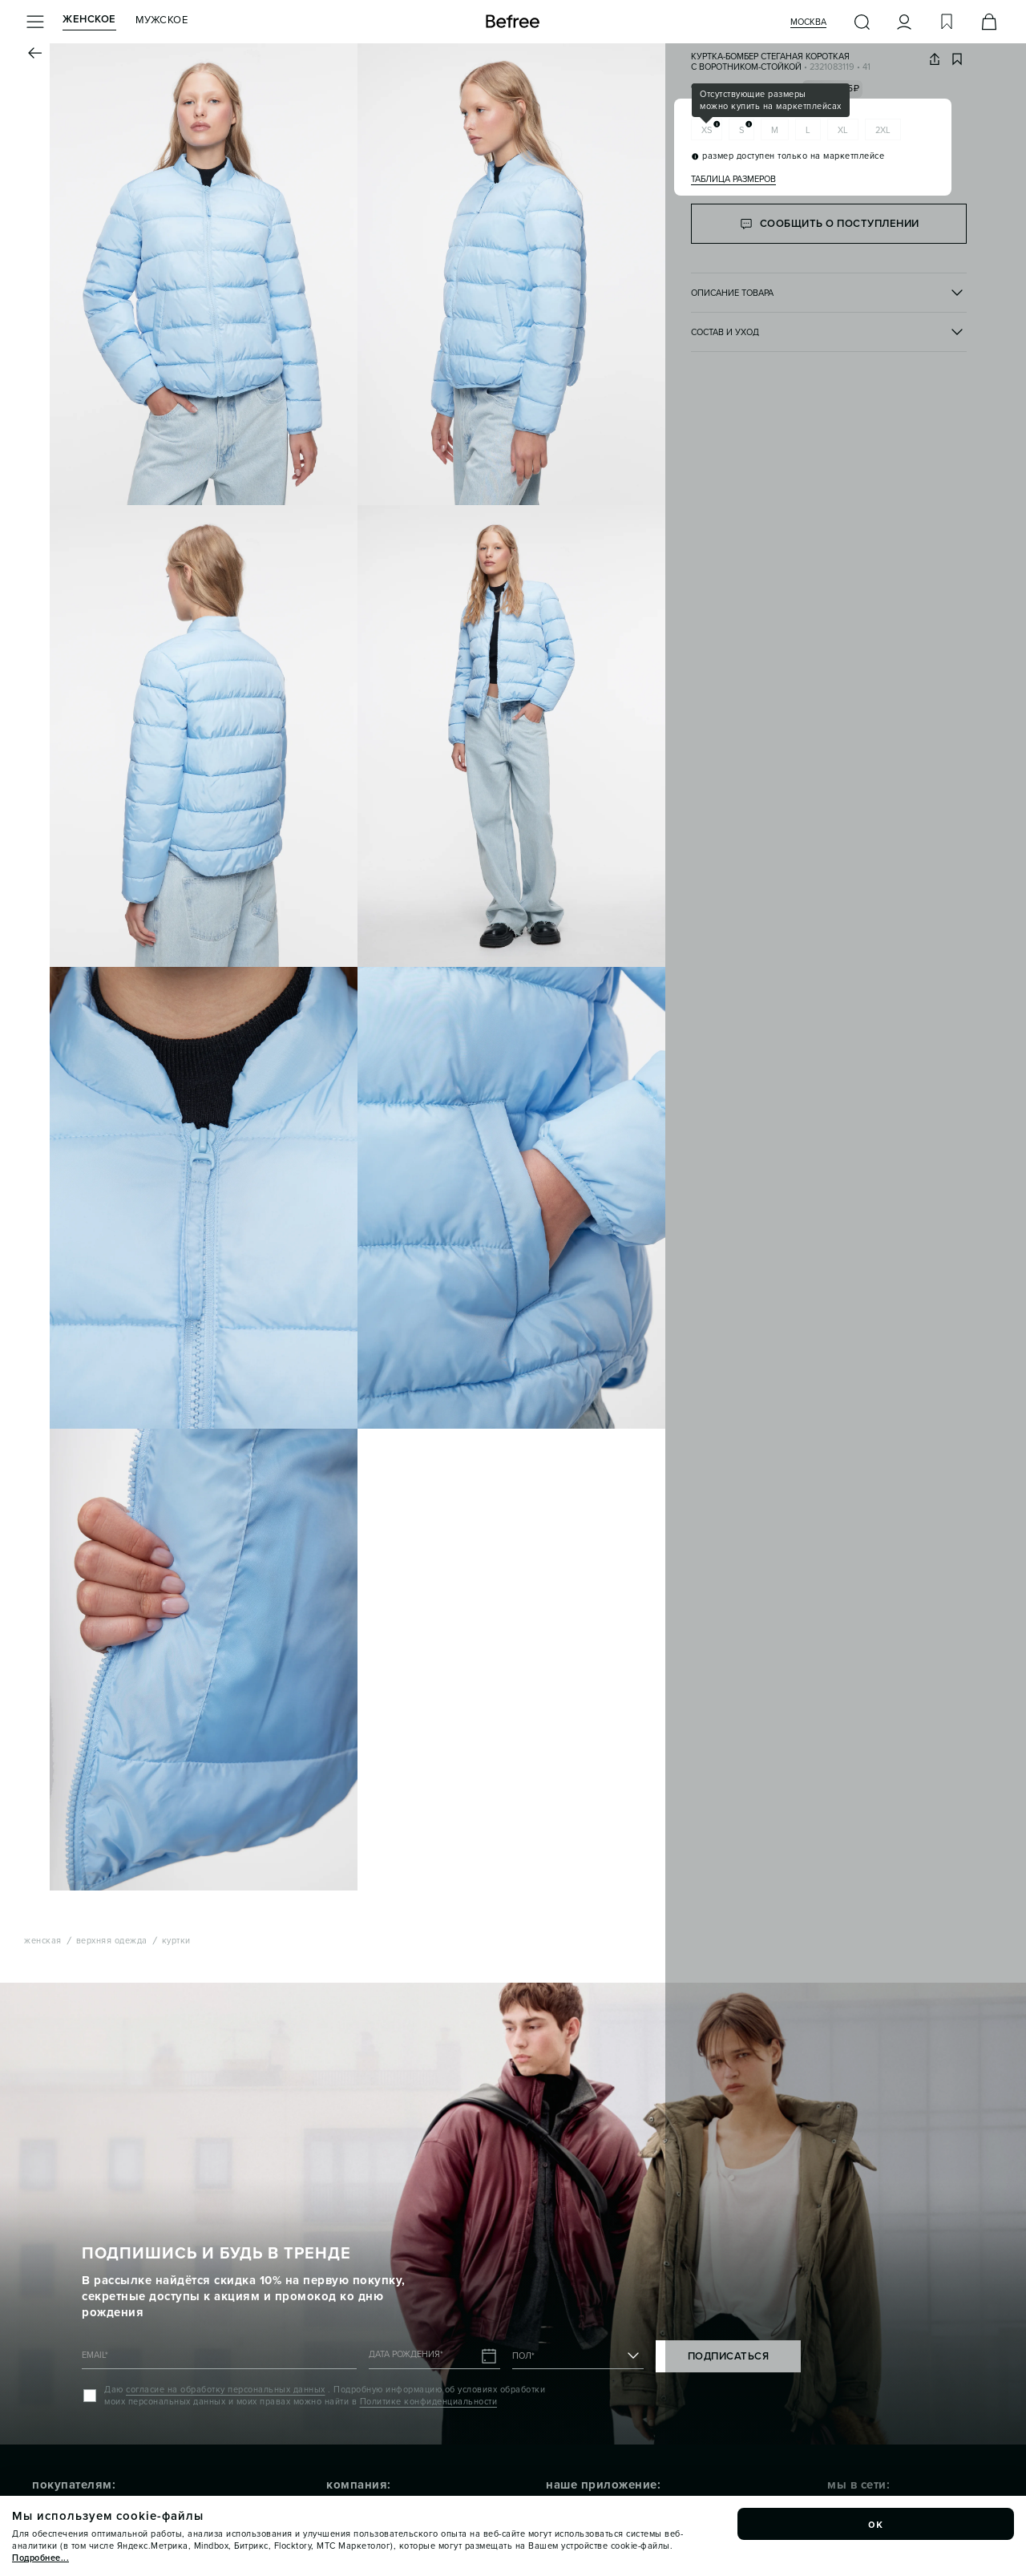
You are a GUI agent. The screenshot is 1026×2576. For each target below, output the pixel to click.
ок (876, 2524)
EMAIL (95, 2355)
